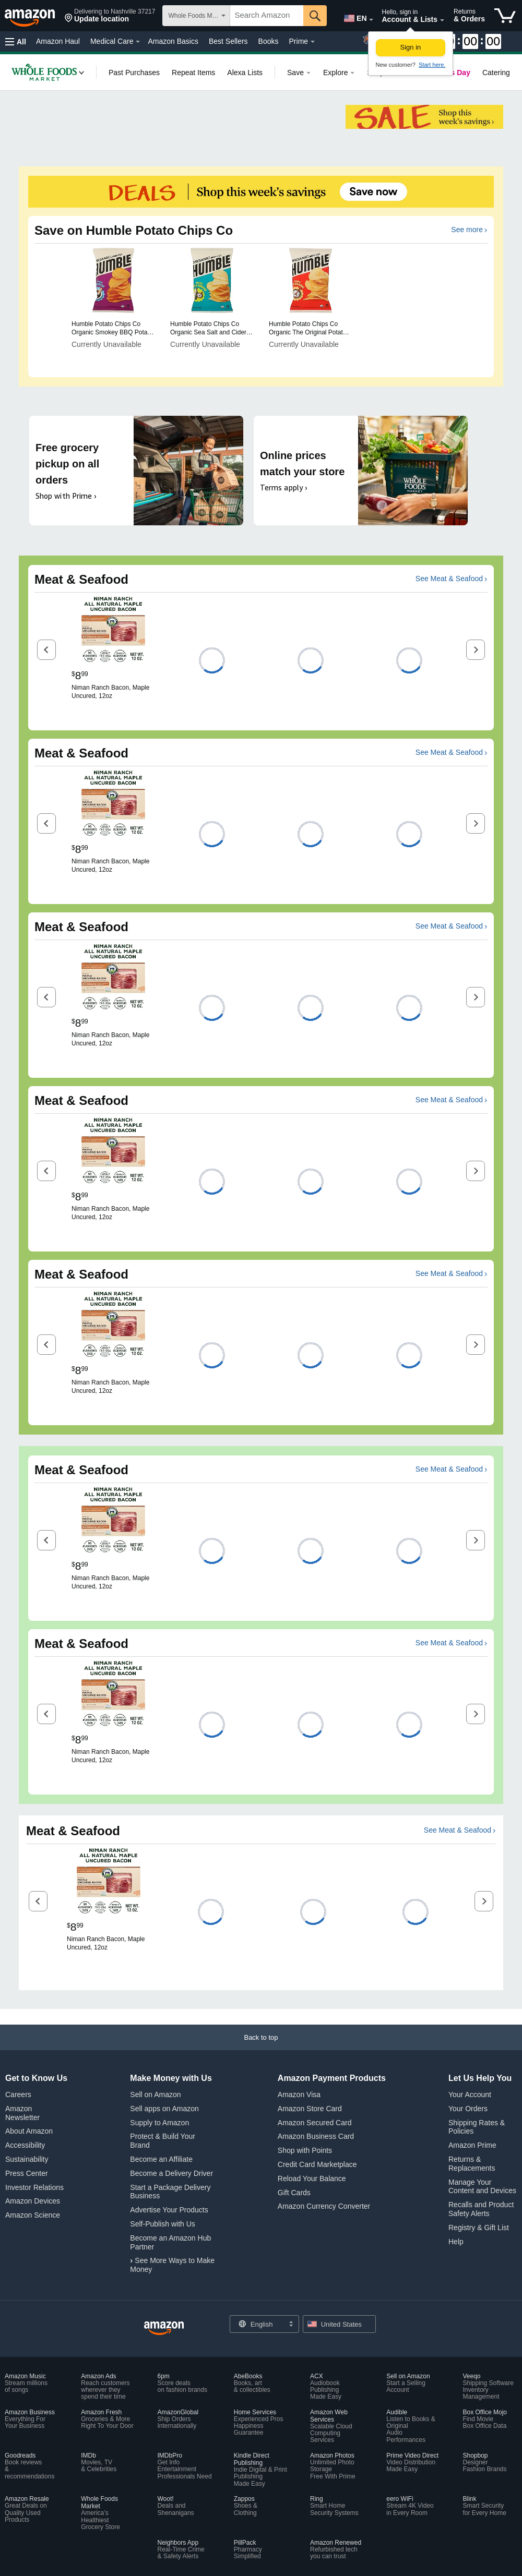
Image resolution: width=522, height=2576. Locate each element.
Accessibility (25, 2145)
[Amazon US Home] (164, 2328)
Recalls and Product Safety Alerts (481, 2209)
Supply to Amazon (159, 2122)
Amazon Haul (58, 41)
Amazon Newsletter (22, 2113)
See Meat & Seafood (449, 578)
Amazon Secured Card (315, 2122)
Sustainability (27, 2159)
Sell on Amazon (155, 2094)
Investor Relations (34, 2187)
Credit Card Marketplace (317, 2164)
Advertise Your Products (169, 2210)
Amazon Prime (472, 2145)
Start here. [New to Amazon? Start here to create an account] (432, 65)
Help (456, 2241)
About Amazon (29, 2131)
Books (268, 41)
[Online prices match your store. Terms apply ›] (361, 470)
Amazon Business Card (316, 2136)
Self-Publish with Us (162, 2224)
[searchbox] (266, 16)
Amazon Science (32, 2215)
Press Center (26, 2173)
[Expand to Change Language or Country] (371, 20)
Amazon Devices (32, 2201)
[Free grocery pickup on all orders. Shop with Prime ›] (136, 470)
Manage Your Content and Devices (482, 2186)
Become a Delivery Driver (171, 2173)
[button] (110, 16)
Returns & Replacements (471, 2163)
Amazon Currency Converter (324, 2206)
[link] (44, 72)
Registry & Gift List (478, 2227)
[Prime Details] (313, 42)
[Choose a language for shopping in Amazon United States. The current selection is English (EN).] (353, 16)
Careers (18, 2094)
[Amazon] (31, 16)
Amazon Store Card (310, 2108)
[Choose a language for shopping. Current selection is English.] (257, 2324)
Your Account (469, 2094)
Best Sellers (228, 41)
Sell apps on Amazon (164, 2108)
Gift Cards (294, 2192)
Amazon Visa (299, 2094)
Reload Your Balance (312, 2178)
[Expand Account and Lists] (442, 20)
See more (467, 229)
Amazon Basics (173, 41)
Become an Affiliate (161, 2159)
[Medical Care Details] (138, 42)
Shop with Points (305, 2150)
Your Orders (468, 2108)
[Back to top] (261, 2048)
